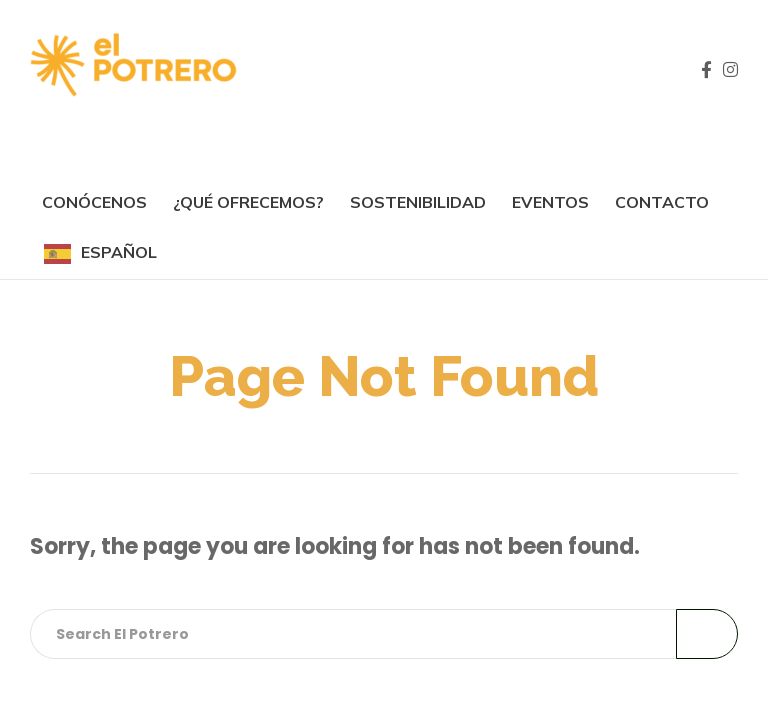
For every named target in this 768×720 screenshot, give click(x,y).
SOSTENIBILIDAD (418, 202)
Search (707, 634)
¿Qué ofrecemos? (248, 202)
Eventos (550, 202)
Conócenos (94, 202)
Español (119, 252)
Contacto (662, 202)
